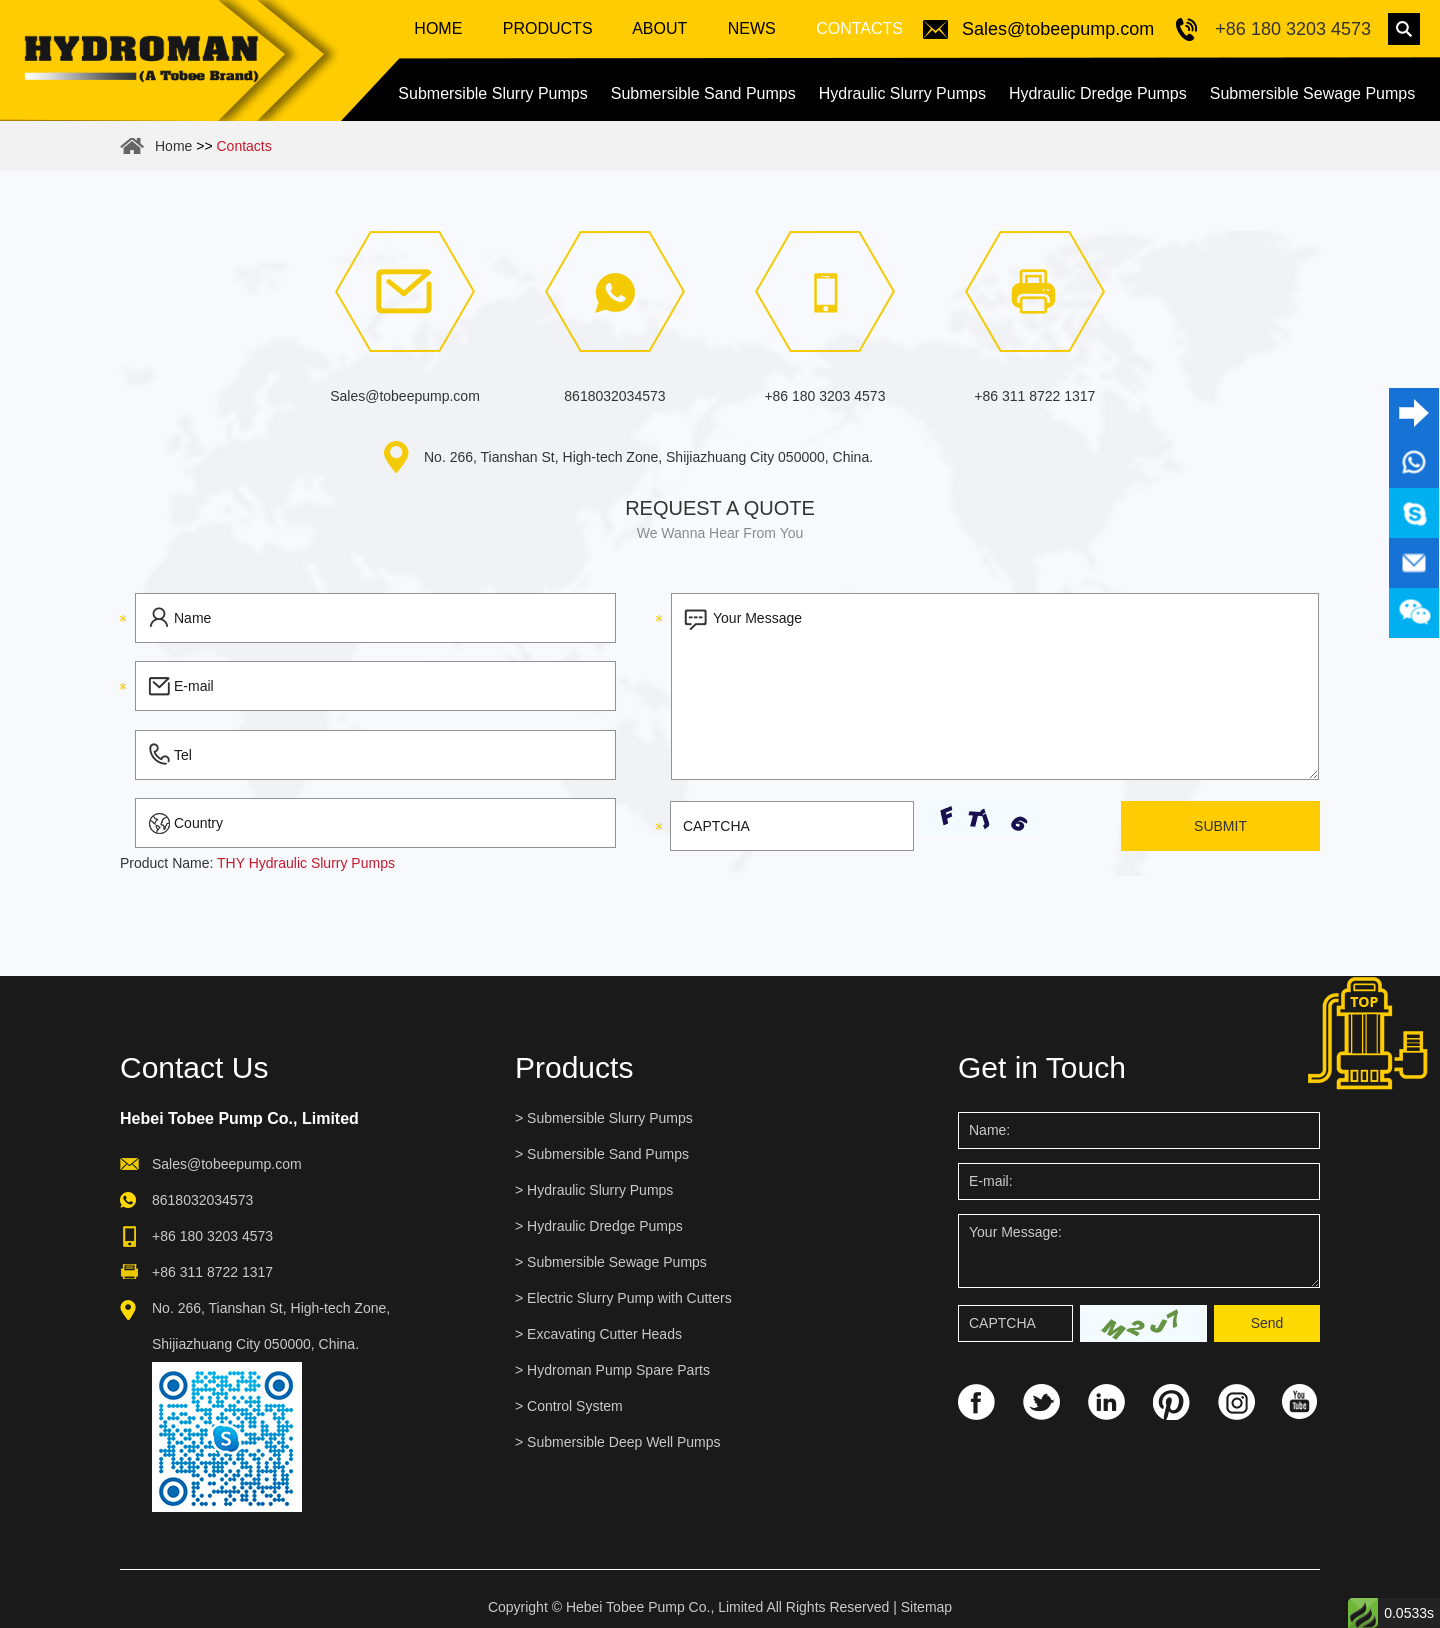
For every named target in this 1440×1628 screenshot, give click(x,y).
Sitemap (926, 1607)
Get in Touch (1042, 1067)
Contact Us (194, 1067)
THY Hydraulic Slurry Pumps (306, 863)
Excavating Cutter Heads (604, 1334)
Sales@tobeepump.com (1058, 29)
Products (548, 28)
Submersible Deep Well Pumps (624, 1442)
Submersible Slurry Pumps (492, 93)
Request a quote (720, 508)
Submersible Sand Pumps (703, 93)
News (749, 28)
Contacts (857, 28)
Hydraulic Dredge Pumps (1098, 93)
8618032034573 (614, 396)
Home (438, 28)
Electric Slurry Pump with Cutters (629, 1298)
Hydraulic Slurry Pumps (902, 93)
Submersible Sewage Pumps (1312, 93)
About (658, 28)
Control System (575, 1406)
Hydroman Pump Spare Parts (618, 1370)
